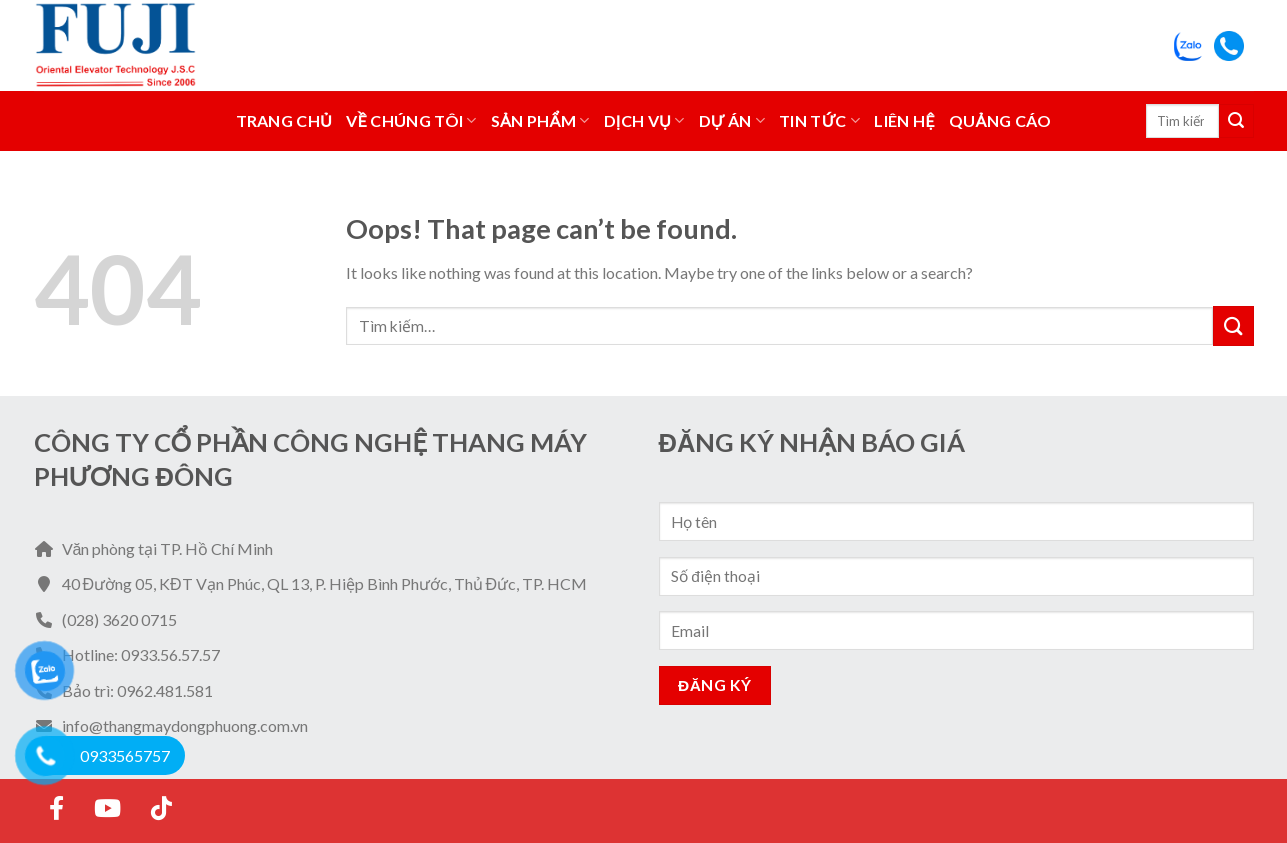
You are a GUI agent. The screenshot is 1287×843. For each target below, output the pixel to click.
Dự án (732, 121)
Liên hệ (904, 120)
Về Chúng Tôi (411, 121)
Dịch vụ (644, 121)
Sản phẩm (540, 121)
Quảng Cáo (1000, 120)
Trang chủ (284, 120)
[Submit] (1236, 121)
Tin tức (819, 121)
